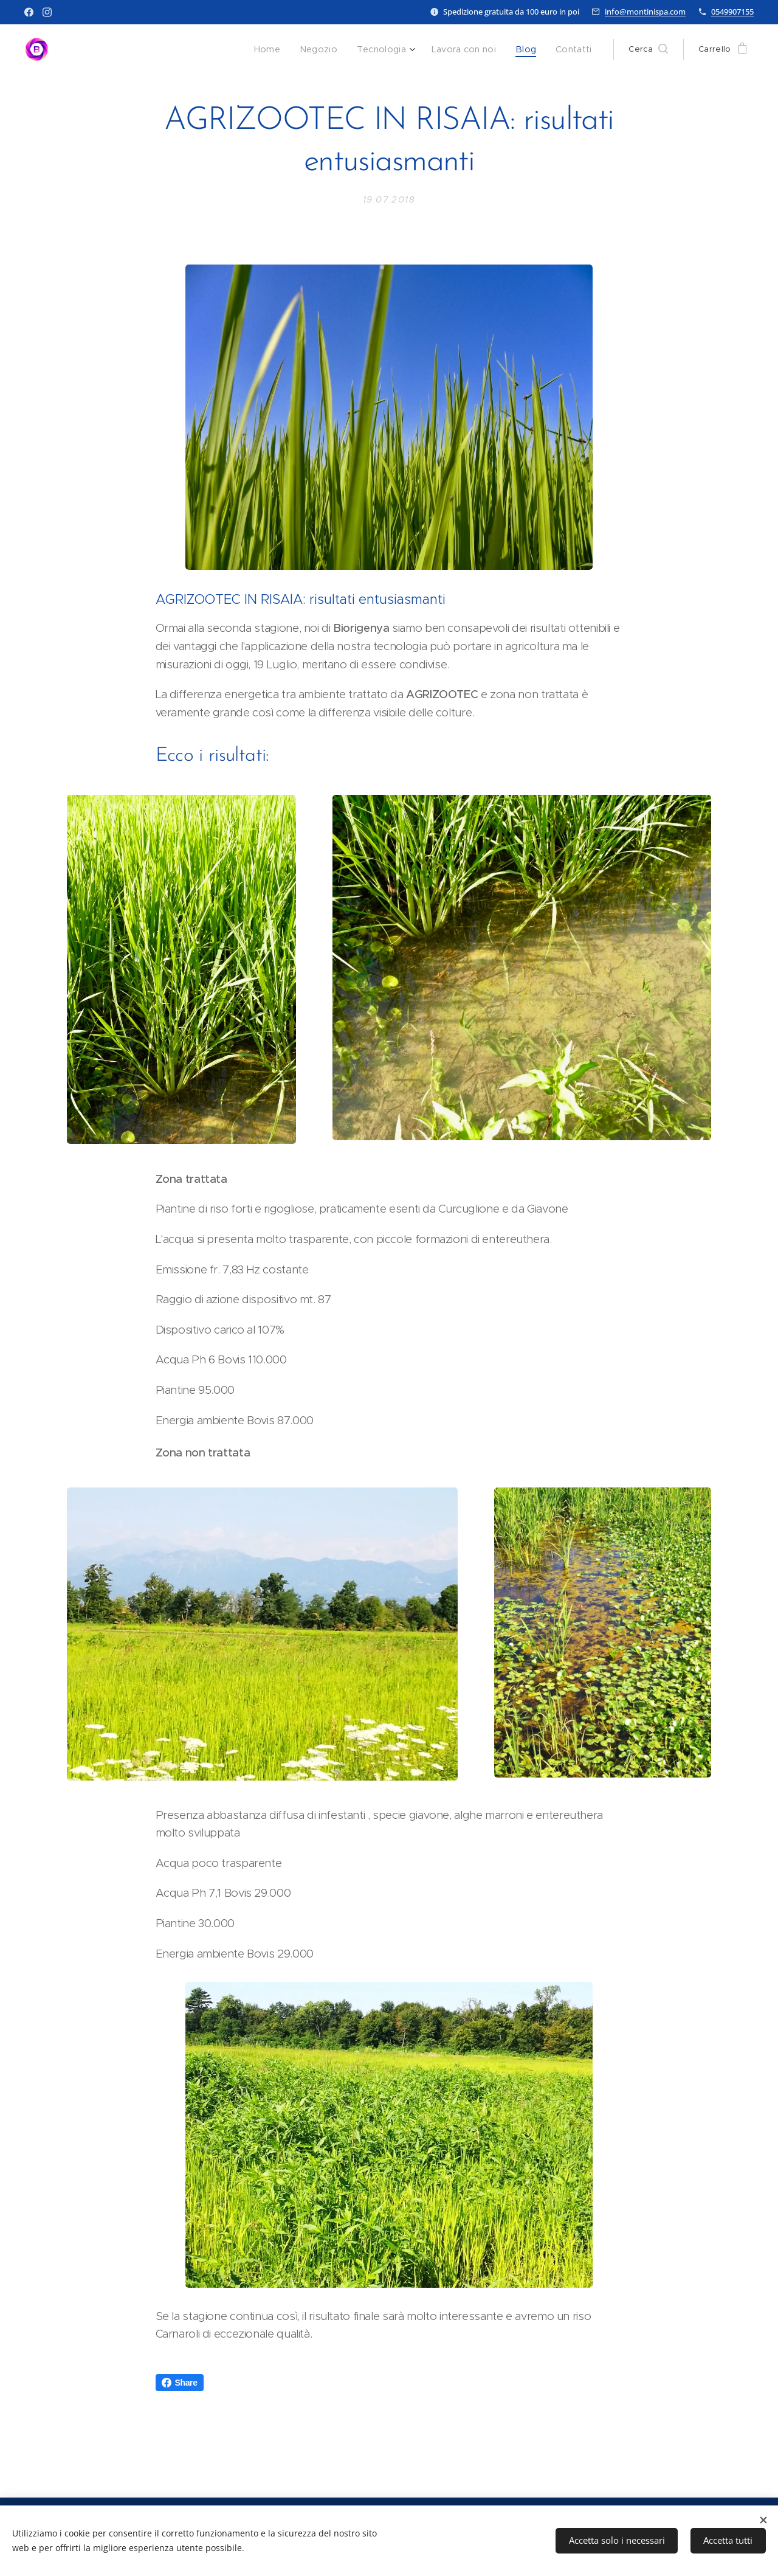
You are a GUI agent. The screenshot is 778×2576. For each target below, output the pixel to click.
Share (180, 2382)
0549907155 (732, 11)
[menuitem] (284, 49)
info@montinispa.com (645, 11)
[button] (648, 49)
